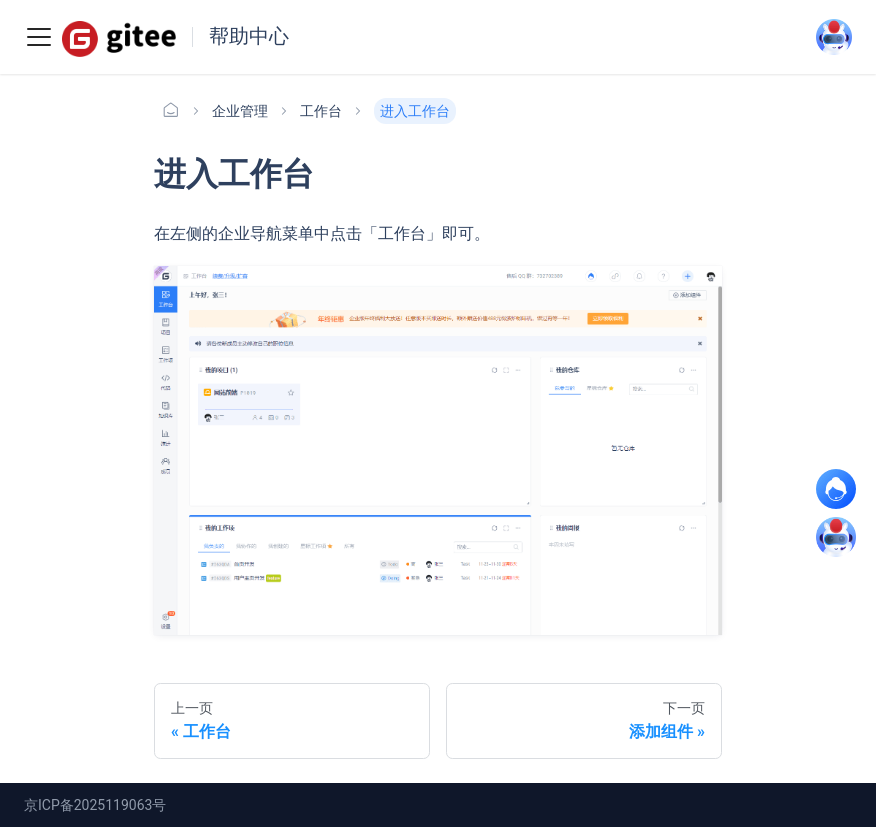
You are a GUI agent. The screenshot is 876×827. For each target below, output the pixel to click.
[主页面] (171, 111)
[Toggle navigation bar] (39, 37)
